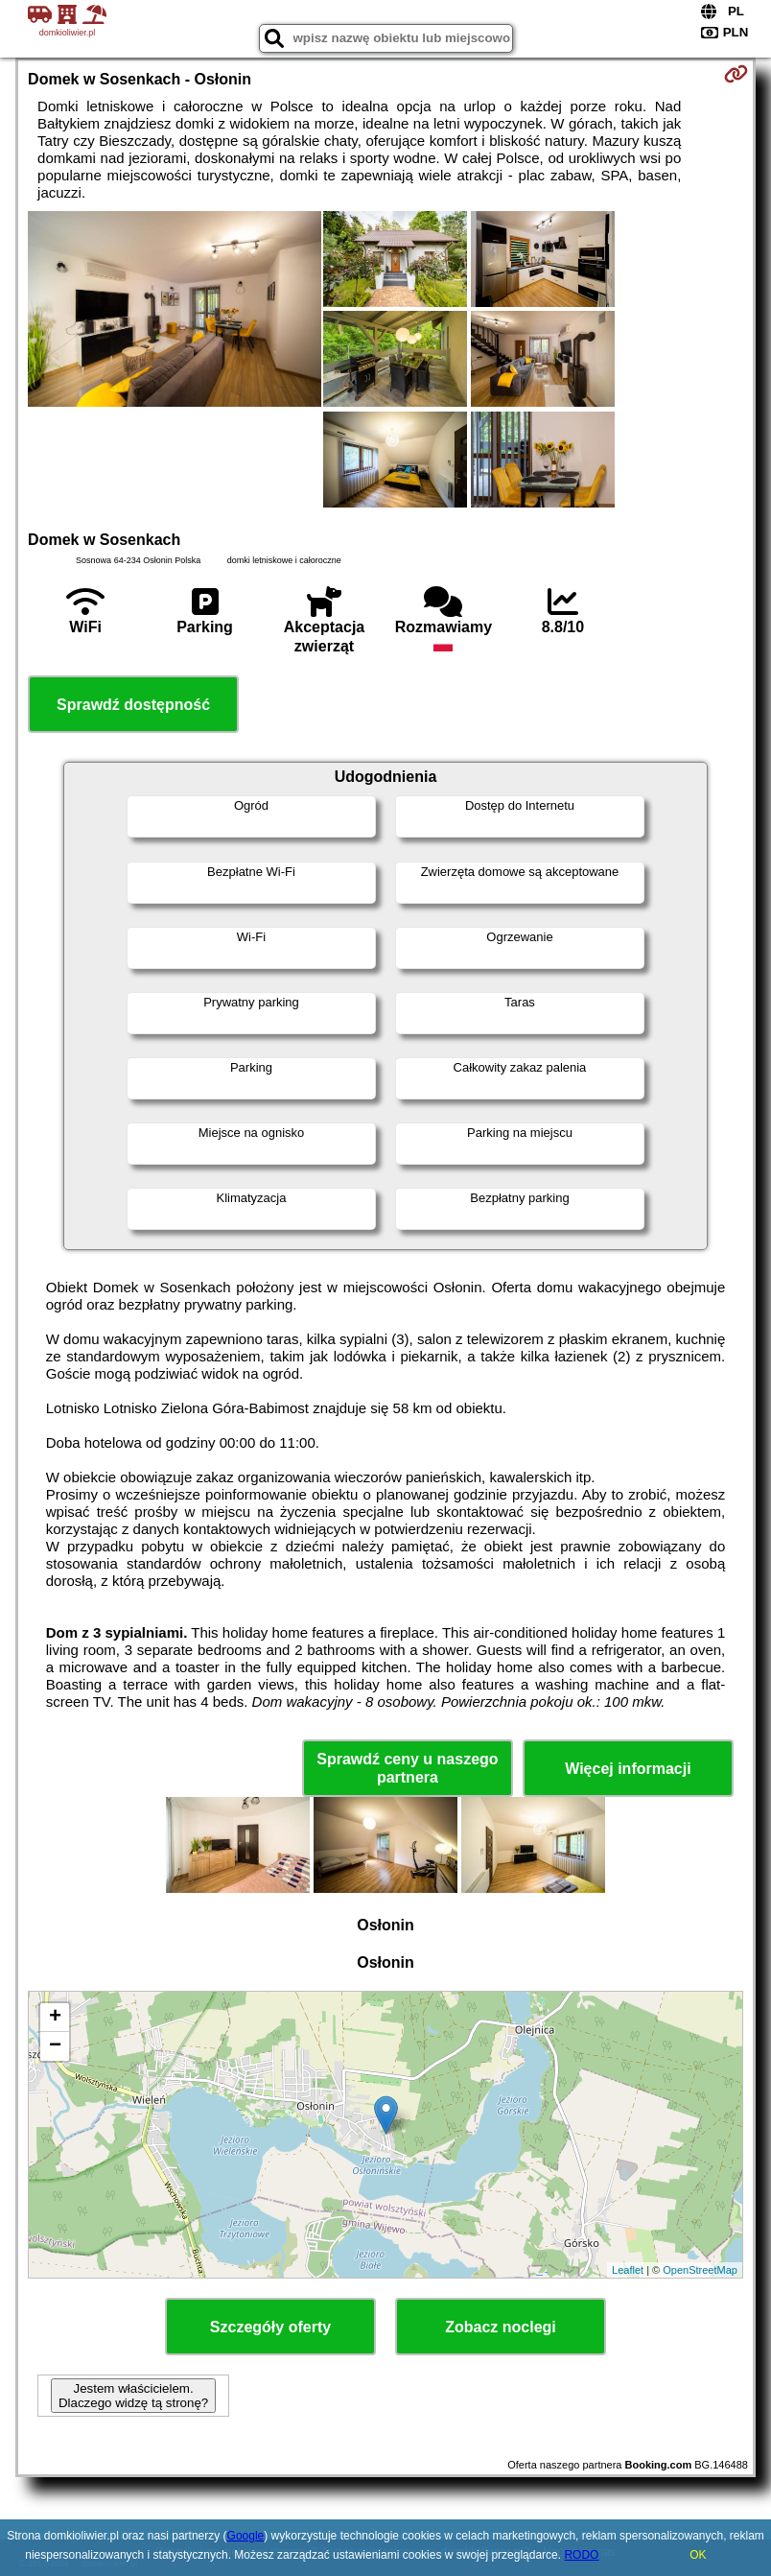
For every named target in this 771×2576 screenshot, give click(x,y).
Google (246, 2535)
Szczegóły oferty (270, 2327)
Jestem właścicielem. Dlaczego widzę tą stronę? (133, 2395)
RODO (581, 2555)
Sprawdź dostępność (133, 705)
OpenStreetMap (700, 2270)
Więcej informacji (627, 1769)
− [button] (55, 2046)
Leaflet (627, 2270)
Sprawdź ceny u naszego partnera (407, 1768)
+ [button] (55, 2017)
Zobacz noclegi (500, 2327)
